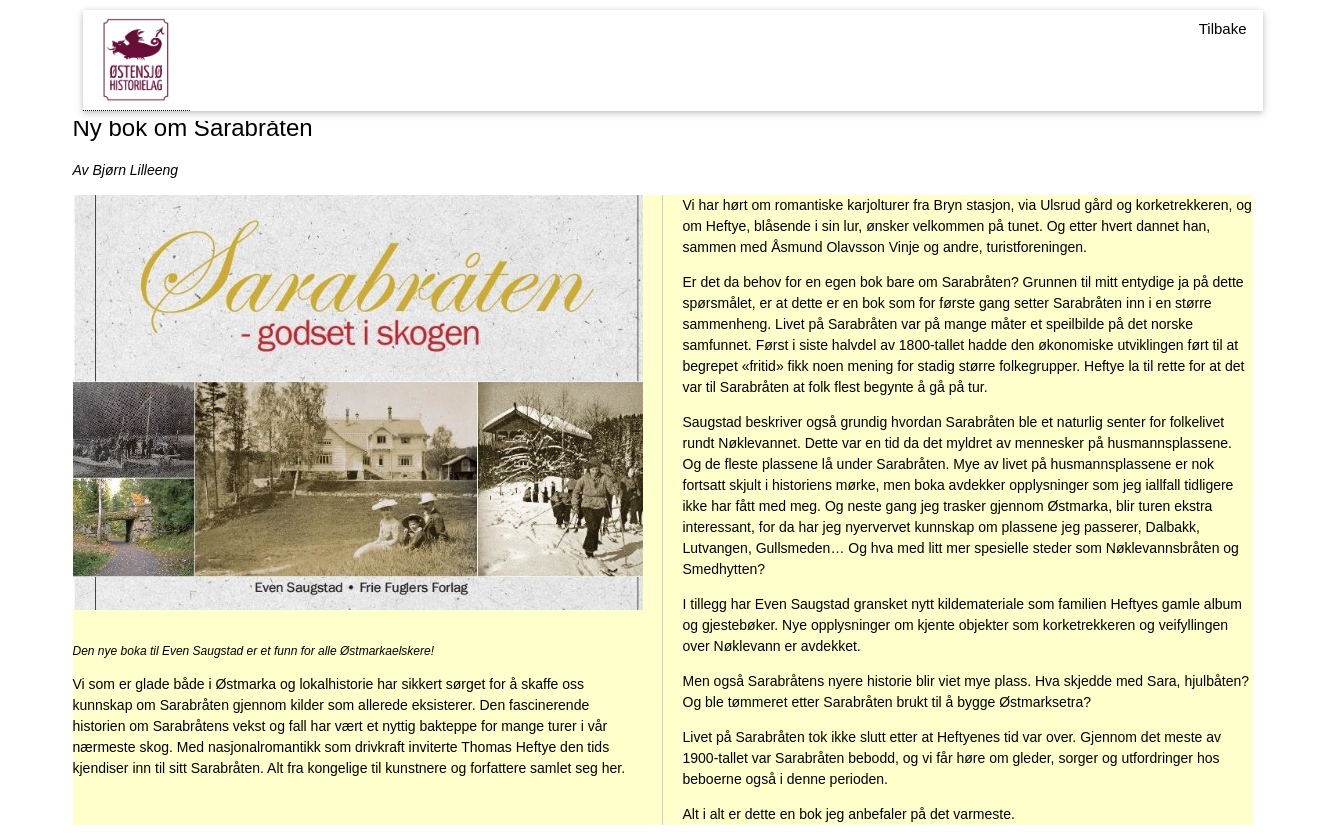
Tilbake (1223, 28)
